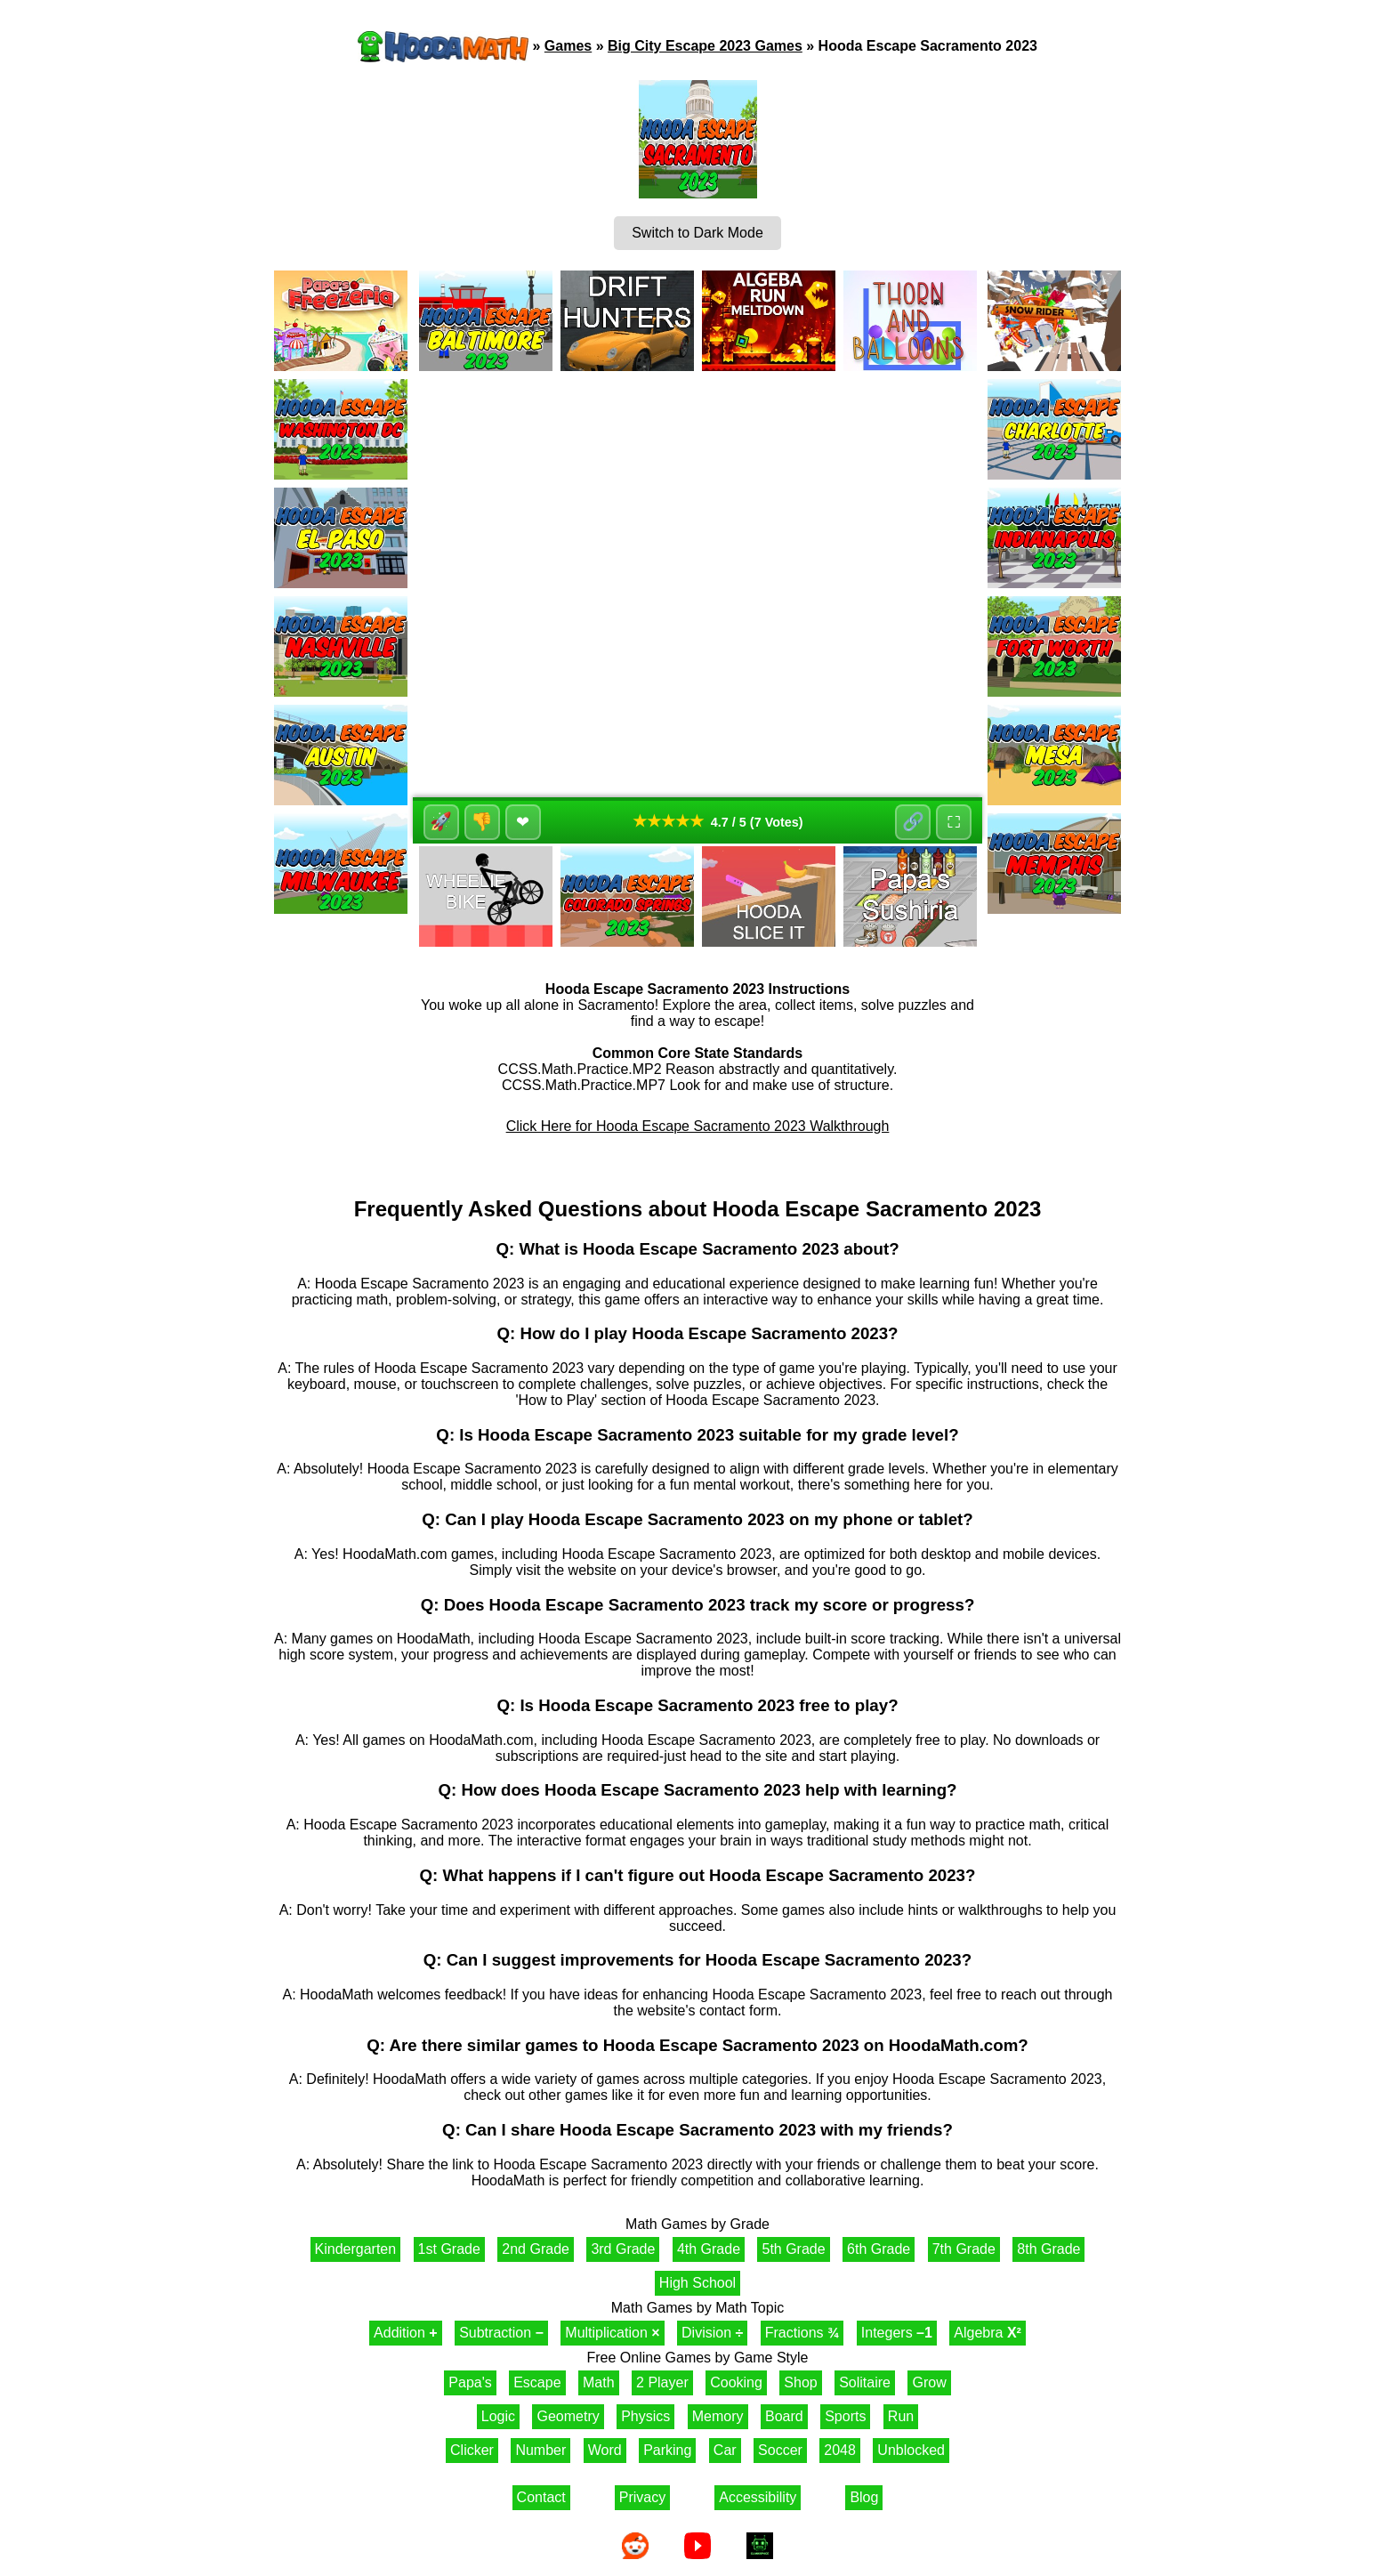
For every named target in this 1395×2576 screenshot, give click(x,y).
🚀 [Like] (442, 822)
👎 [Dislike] (483, 822)
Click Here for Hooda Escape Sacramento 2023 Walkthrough (698, 1126)
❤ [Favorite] (523, 822)
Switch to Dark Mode (697, 232)
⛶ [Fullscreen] (954, 822)
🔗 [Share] (913, 822)
